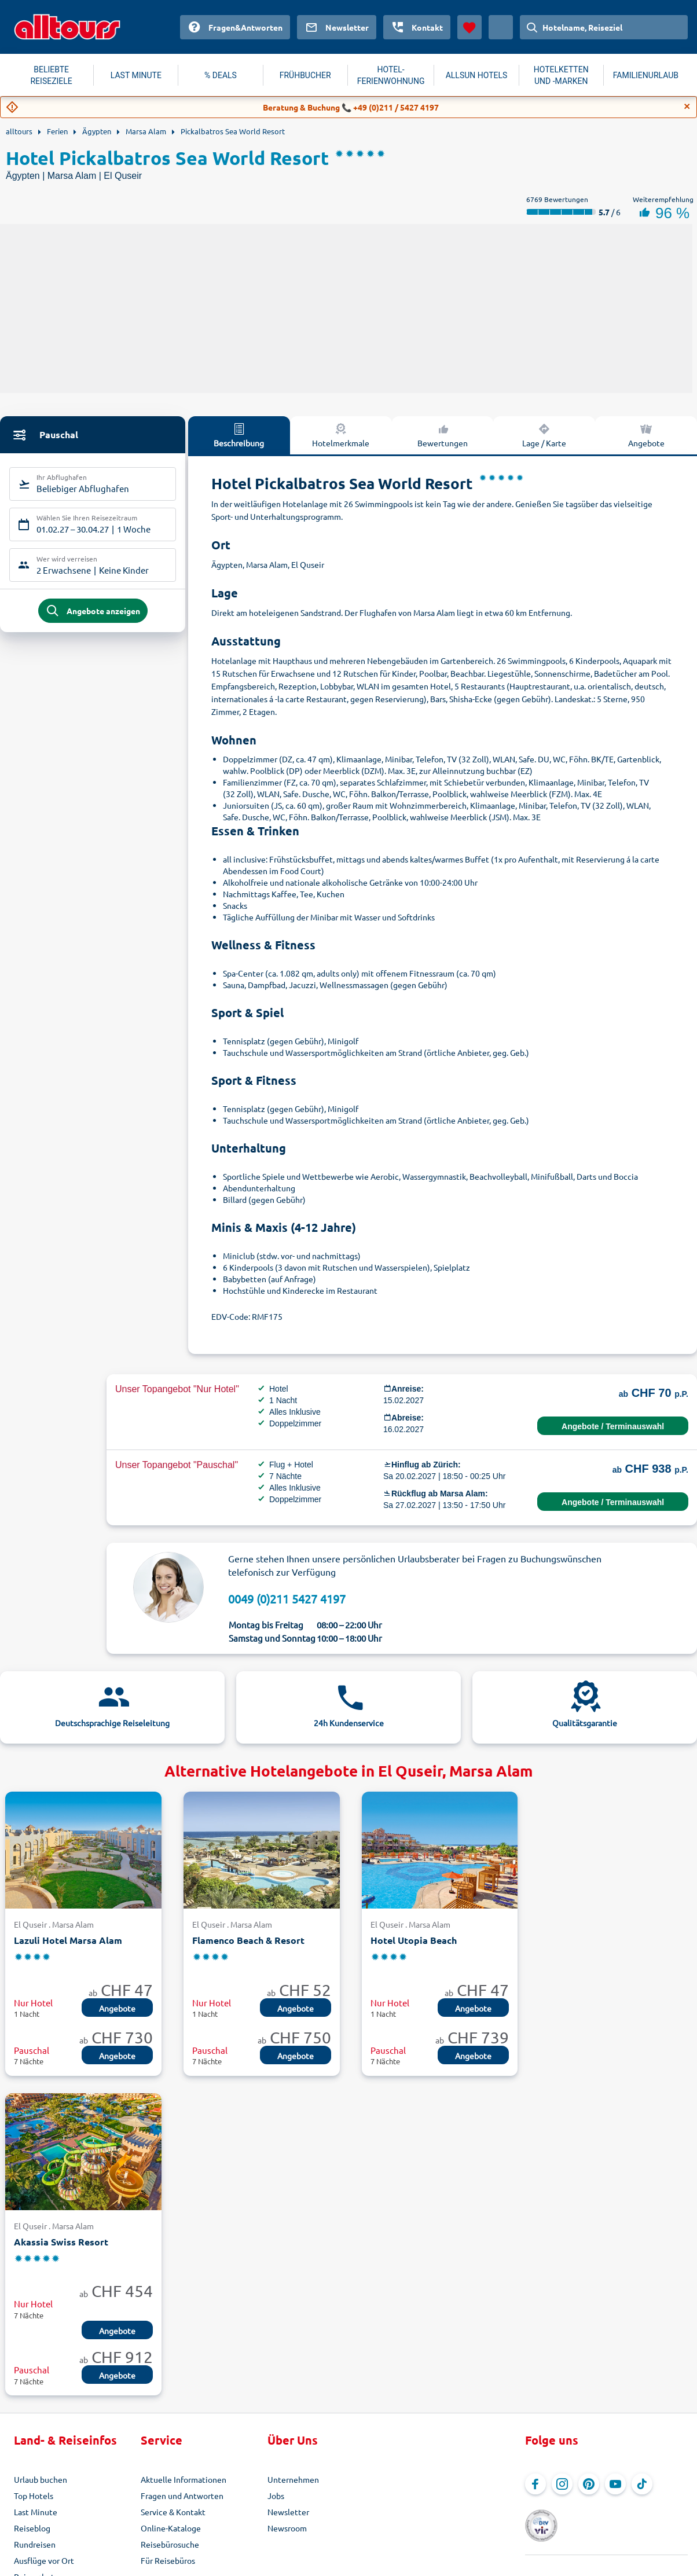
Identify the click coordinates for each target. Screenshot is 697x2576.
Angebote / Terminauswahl (613, 1426)
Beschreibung (239, 434)
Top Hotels (33, 2495)
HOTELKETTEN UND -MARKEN (561, 75)
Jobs (275, 2495)
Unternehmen (293, 2479)
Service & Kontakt (173, 2512)
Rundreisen (35, 2544)
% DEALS (220, 75)
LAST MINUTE (136, 75)
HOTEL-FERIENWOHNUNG (391, 75)
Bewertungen (442, 434)
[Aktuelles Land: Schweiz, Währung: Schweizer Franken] (501, 27)
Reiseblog (32, 2528)
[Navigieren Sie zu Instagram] (562, 2484)
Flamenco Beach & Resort (248, 1940)
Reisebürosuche (170, 2544)
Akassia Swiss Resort (61, 2242)
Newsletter (288, 2512)
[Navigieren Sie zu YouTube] (615, 2484)
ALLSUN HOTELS (477, 75)
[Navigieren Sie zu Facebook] (535, 2484)
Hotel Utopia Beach (413, 1940)
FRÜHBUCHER (305, 75)
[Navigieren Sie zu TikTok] (642, 2484)
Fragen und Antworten (182, 2495)
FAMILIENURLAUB (645, 75)
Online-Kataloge (171, 2528)
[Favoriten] (469, 27)
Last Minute (35, 2512)
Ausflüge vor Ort (44, 2560)
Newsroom (287, 2528)
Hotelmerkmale (340, 434)
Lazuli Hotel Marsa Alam (68, 1940)
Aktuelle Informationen (183, 2479)
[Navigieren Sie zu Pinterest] (588, 2484)
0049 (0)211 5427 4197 (287, 1598)
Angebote (646, 434)
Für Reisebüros (168, 2560)
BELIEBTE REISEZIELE (51, 75)
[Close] (687, 106)
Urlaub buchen (40, 2479)
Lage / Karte (544, 434)
